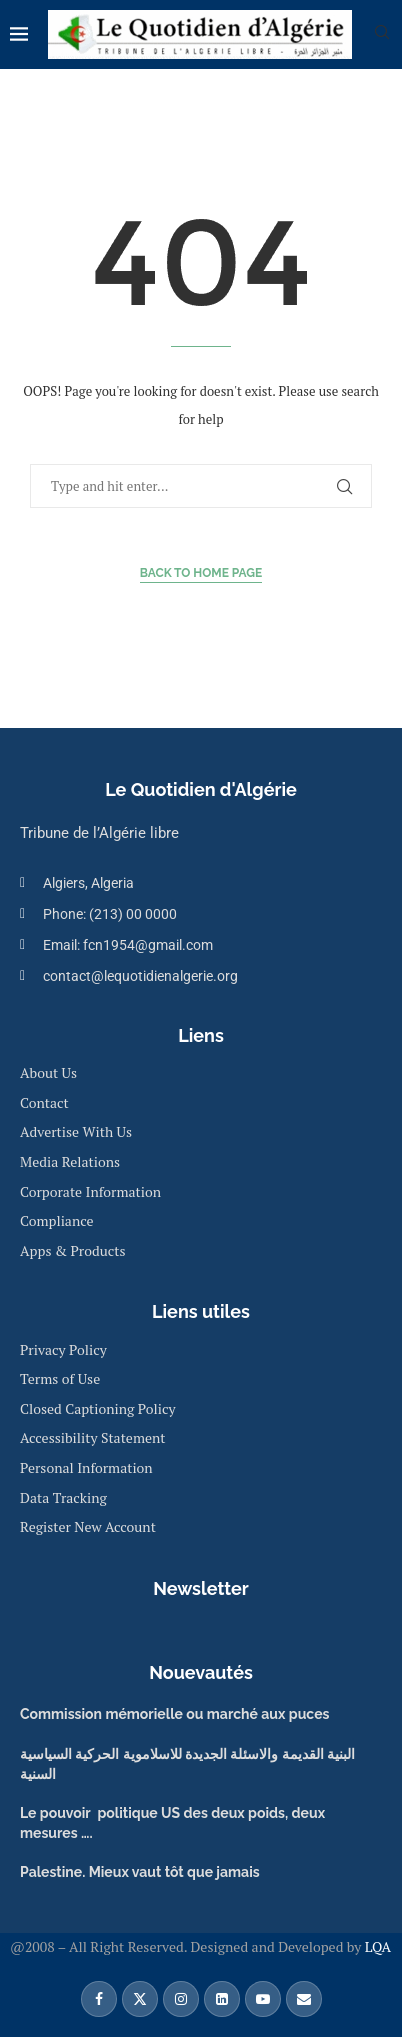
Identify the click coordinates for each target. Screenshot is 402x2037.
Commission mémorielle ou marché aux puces (174, 1714)
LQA (376, 1946)
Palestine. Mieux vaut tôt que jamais (140, 1872)
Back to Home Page (201, 573)
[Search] (382, 34)
